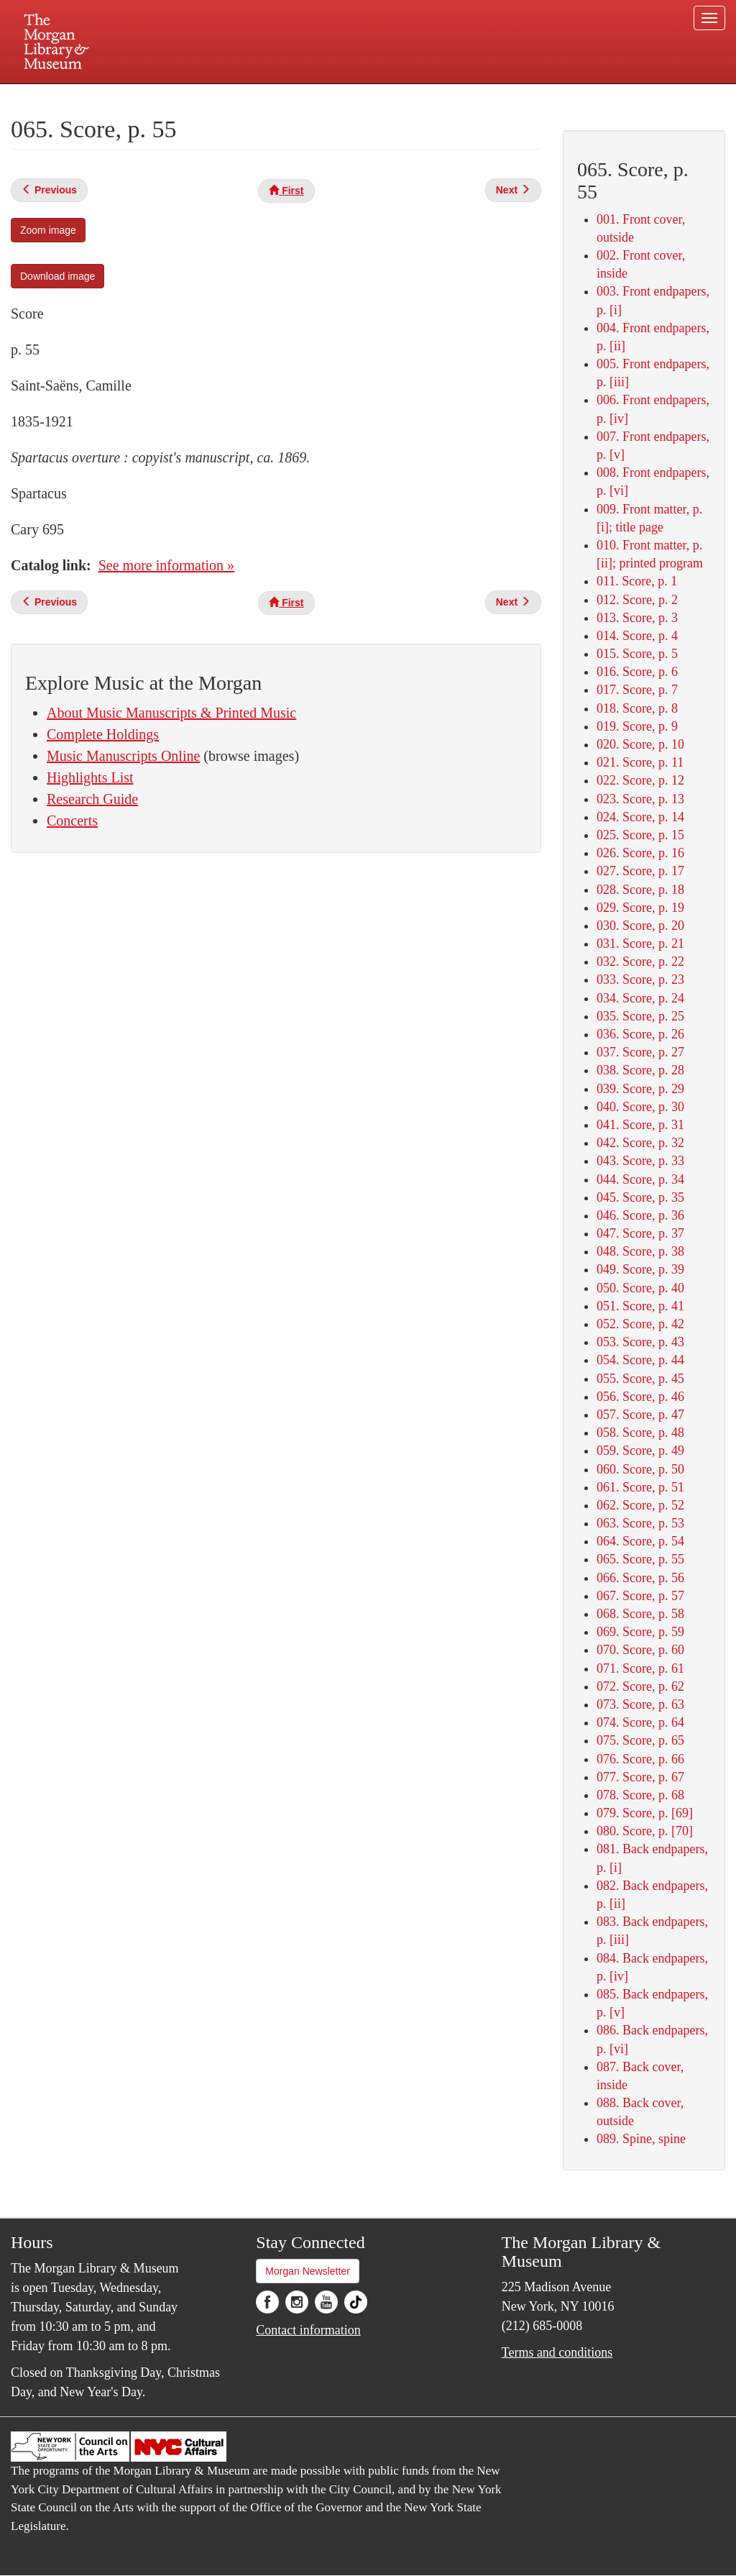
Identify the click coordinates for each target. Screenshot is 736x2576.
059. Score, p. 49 (640, 1450)
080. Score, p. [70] (645, 1831)
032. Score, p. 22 (640, 961)
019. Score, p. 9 (637, 726)
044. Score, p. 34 (640, 1179)
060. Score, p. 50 (640, 1469)
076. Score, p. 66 (640, 1759)
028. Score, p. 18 (640, 889)
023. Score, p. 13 (640, 799)
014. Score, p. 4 (637, 636)
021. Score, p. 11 (640, 762)
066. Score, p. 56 (640, 1578)
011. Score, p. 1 (637, 581)
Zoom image (48, 230)
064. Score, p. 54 (640, 1541)
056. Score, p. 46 (640, 1396)
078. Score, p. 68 (640, 1795)
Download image (57, 276)
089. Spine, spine (641, 2139)
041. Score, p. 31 (640, 1125)
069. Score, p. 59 (640, 1632)
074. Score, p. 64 (640, 1722)
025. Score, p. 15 (640, 835)
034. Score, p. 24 (640, 998)
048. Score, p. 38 (640, 1251)
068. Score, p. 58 (640, 1614)
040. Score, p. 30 (640, 1107)
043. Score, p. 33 (640, 1161)
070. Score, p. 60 (640, 1650)
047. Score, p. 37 (640, 1233)
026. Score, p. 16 (640, 853)
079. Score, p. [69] (645, 1813)
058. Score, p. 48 (640, 1432)
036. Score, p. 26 (640, 1034)
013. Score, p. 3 (637, 618)
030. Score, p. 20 (640, 925)
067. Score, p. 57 (640, 1596)
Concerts (72, 820)
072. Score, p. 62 (640, 1686)
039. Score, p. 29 (640, 1089)
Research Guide (92, 799)
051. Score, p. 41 (640, 1306)
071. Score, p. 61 (640, 1668)
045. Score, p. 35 (640, 1197)
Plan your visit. (197, 96)
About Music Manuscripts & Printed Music (171, 713)
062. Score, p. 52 (640, 1505)
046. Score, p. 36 (640, 1215)
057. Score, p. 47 (640, 1414)
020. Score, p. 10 (640, 744)
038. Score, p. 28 (640, 1070)
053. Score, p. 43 (640, 1342)
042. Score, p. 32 (640, 1143)
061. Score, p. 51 (640, 1487)
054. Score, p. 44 (640, 1360)
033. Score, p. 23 (640, 979)
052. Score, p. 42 (640, 1324)
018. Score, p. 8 (637, 708)
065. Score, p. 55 (640, 1559)
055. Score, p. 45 (640, 1378)
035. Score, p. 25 (640, 1016)
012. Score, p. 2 (637, 600)
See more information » (166, 565)
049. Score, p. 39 (640, 1269)
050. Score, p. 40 (640, 1288)
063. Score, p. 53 (640, 1523)
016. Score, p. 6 (637, 671)
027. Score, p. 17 (640, 871)
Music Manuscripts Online (123, 756)
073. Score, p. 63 (640, 1704)
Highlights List (90, 777)
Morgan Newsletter (307, 2271)
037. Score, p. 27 (640, 1052)
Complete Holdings (103, 734)
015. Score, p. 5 (637, 654)
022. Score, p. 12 (640, 780)
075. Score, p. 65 (640, 1740)
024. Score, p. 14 (640, 817)
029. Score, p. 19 (640, 907)
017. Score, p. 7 (637, 689)
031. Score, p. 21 (640, 943)
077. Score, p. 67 (640, 1777)
